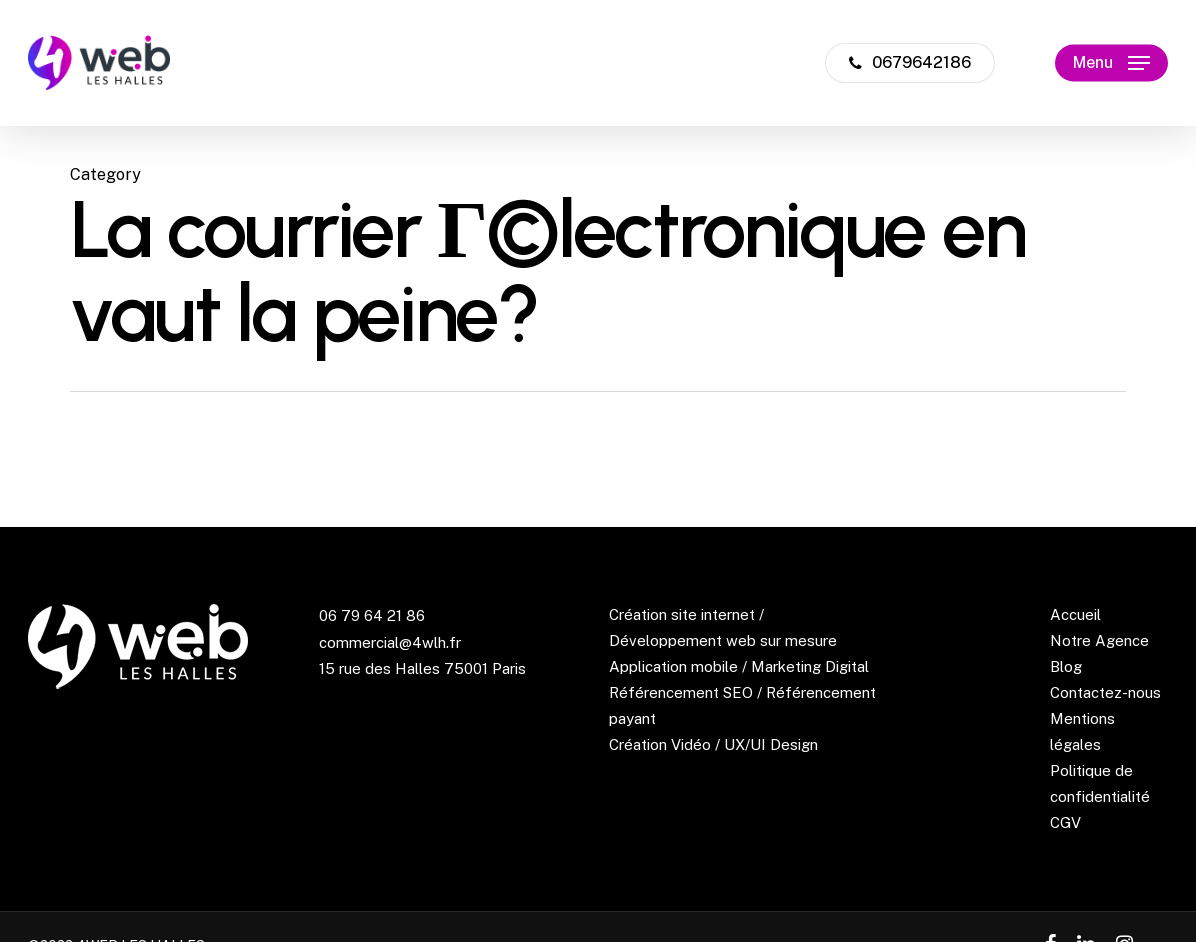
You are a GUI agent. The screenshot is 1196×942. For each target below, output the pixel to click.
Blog (1066, 666)
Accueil (1075, 614)
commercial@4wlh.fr (390, 642)
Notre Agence (1099, 640)
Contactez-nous (1105, 692)
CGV (1065, 822)
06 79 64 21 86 (372, 615)
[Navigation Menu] (1111, 63)
